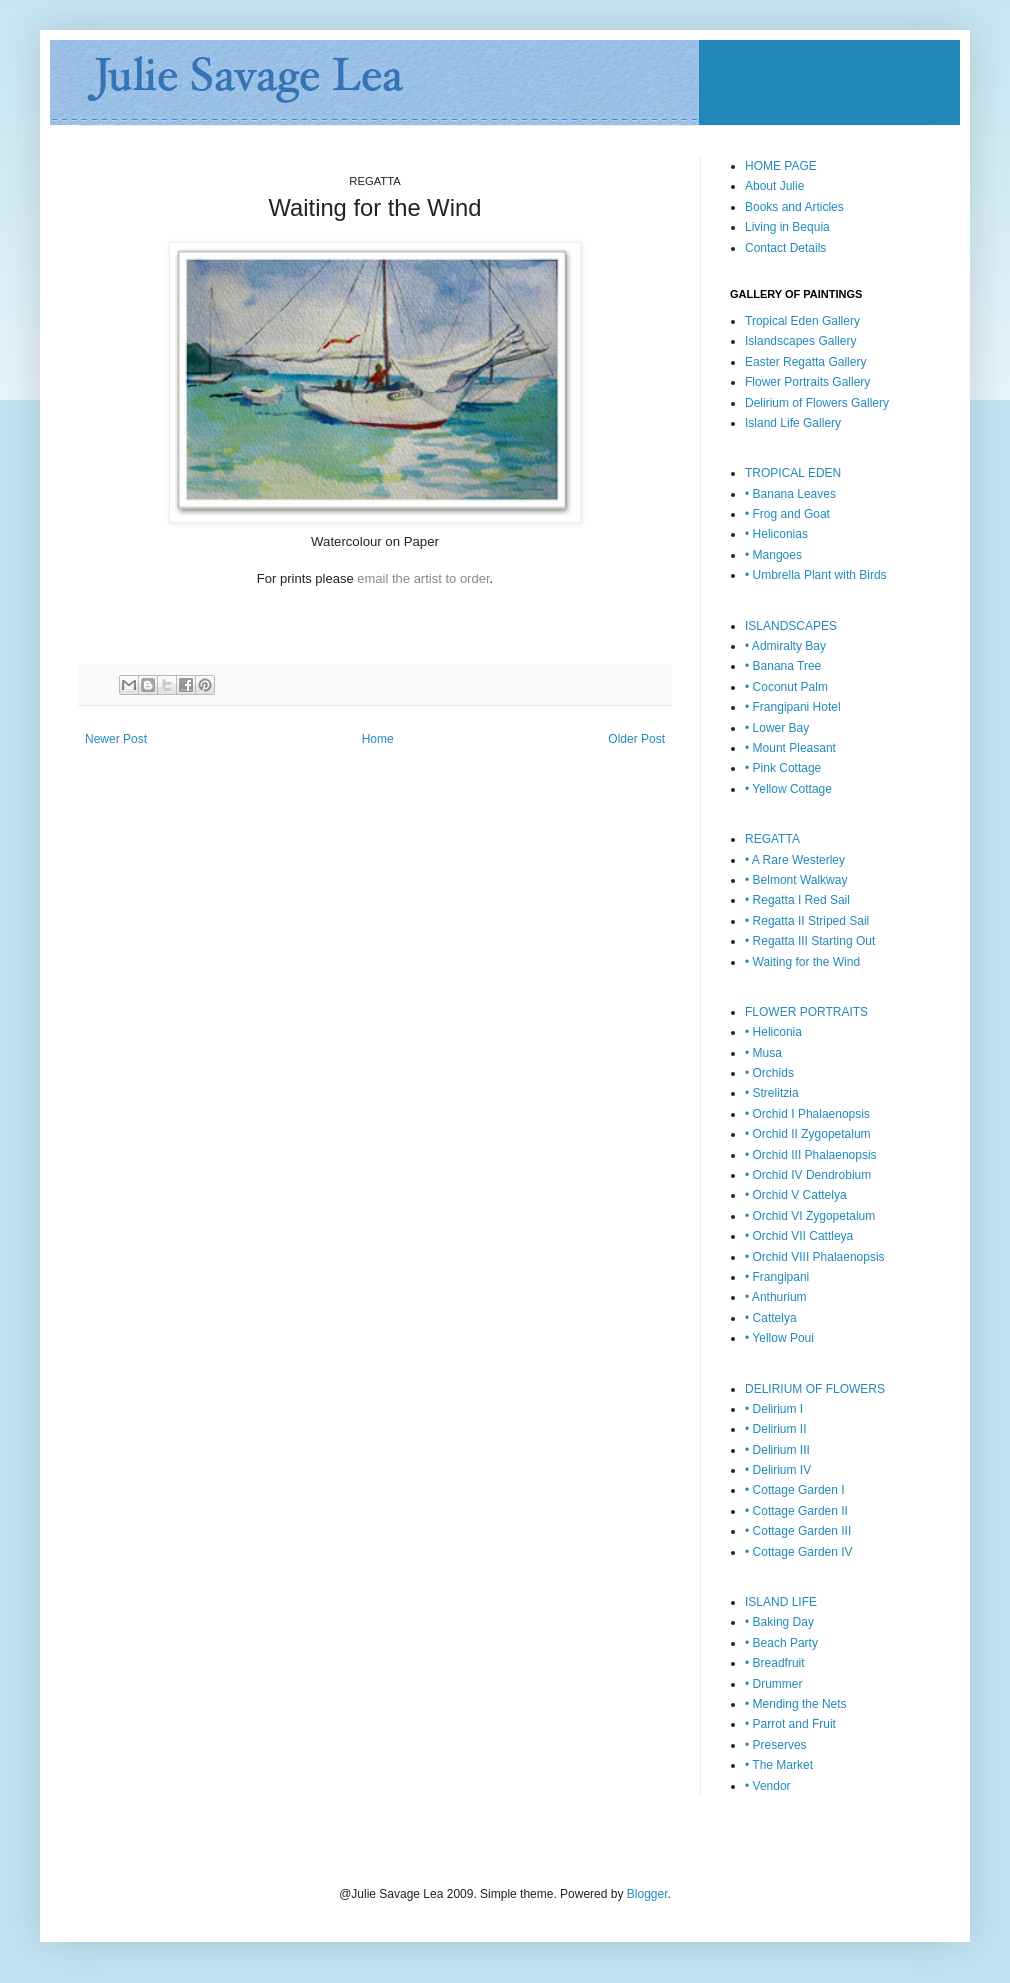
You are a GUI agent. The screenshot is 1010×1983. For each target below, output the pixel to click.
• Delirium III (777, 1450)
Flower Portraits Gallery (807, 382)
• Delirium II (776, 1429)
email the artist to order (423, 578)
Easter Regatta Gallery (805, 362)
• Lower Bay (777, 728)
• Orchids (769, 1073)
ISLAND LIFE (781, 1602)
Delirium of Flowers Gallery (817, 403)
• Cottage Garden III (798, 1531)
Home (378, 739)
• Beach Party (781, 1643)
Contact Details (785, 248)
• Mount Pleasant (790, 748)
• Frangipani (777, 1277)
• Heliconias (776, 534)
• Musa (763, 1053)
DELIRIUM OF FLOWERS (815, 1389)
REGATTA (772, 839)
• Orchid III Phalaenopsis (811, 1155)
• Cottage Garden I (795, 1490)
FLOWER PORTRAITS (806, 1012)
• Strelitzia (772, 1093)
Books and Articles (794, 207)
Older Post (636, 739)
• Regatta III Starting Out (810, 941)
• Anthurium (776, 1297)
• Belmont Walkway (796, 880)
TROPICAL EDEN (793, 473)
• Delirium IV (778, 1470)
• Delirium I (774, 1409)
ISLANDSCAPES (791, 626)
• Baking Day (779, 1622)
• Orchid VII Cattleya (799, 1236)
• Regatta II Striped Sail (807, 921)
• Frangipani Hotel (793, 707)
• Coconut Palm (786, 687)
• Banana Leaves (790, 494)
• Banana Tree (783, 666)
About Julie (774, 186)
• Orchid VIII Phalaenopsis (815, 1257)
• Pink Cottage (783, 768)
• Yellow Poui (779, 1338)
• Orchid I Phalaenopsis (807, 1114)
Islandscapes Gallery (800, 341)
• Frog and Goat (787, 514)
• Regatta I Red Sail (797, 900)
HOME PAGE (781, 166)
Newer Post (116, 739)
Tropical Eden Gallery (802, 321)
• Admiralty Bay (785, 646)
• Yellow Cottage (788, 789)
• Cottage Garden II (796, 1511)
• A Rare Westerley (795, 860)
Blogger (647, 1894)
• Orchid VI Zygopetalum (810, 1216)
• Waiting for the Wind (802, 962)
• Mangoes (773, 555)
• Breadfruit (775, 1663)
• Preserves (776, 1745)
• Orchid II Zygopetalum (808, 1134)
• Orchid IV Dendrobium (808, 1175)
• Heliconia (773, 1032)
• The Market (779, 1765)
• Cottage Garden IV (799, 1552)
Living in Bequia (787, 227)
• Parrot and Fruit (790, 1724)
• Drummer (774, 1684)
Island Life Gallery (793, 423)
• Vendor (768, 1786)
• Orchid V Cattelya (796, 1195)
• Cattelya (771, 1318)
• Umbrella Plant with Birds (816, 575)
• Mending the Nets (796, 1704)
